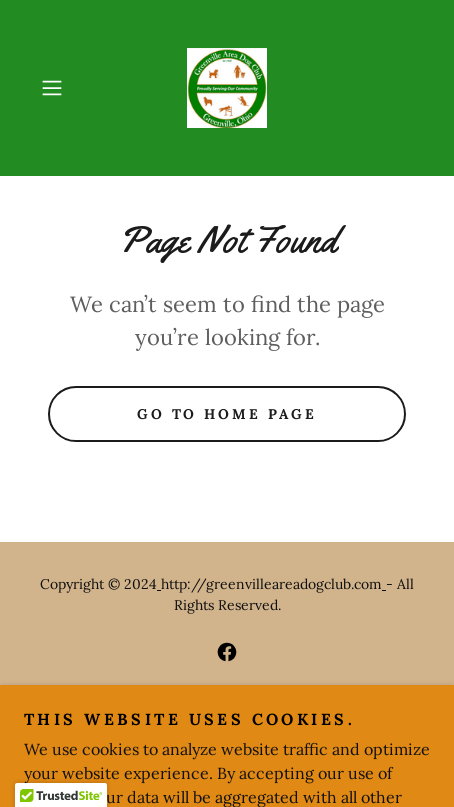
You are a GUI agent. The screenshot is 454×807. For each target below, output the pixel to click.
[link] (227, 88)
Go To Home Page (227, 414)
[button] (61, 88)
